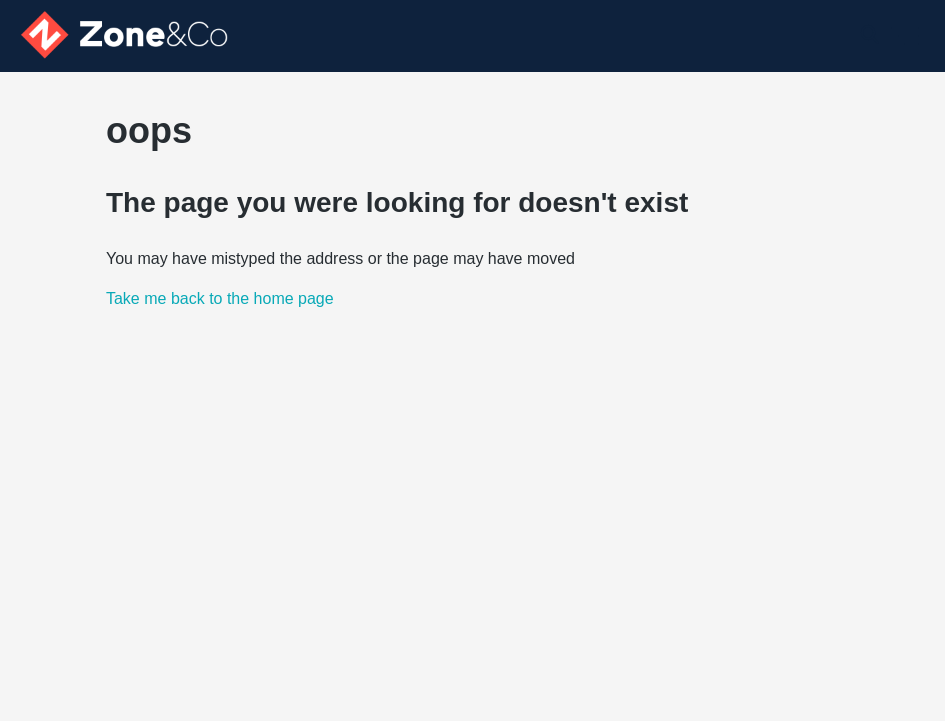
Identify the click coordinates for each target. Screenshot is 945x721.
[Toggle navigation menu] (905, 36)
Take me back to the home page (220, 298)
